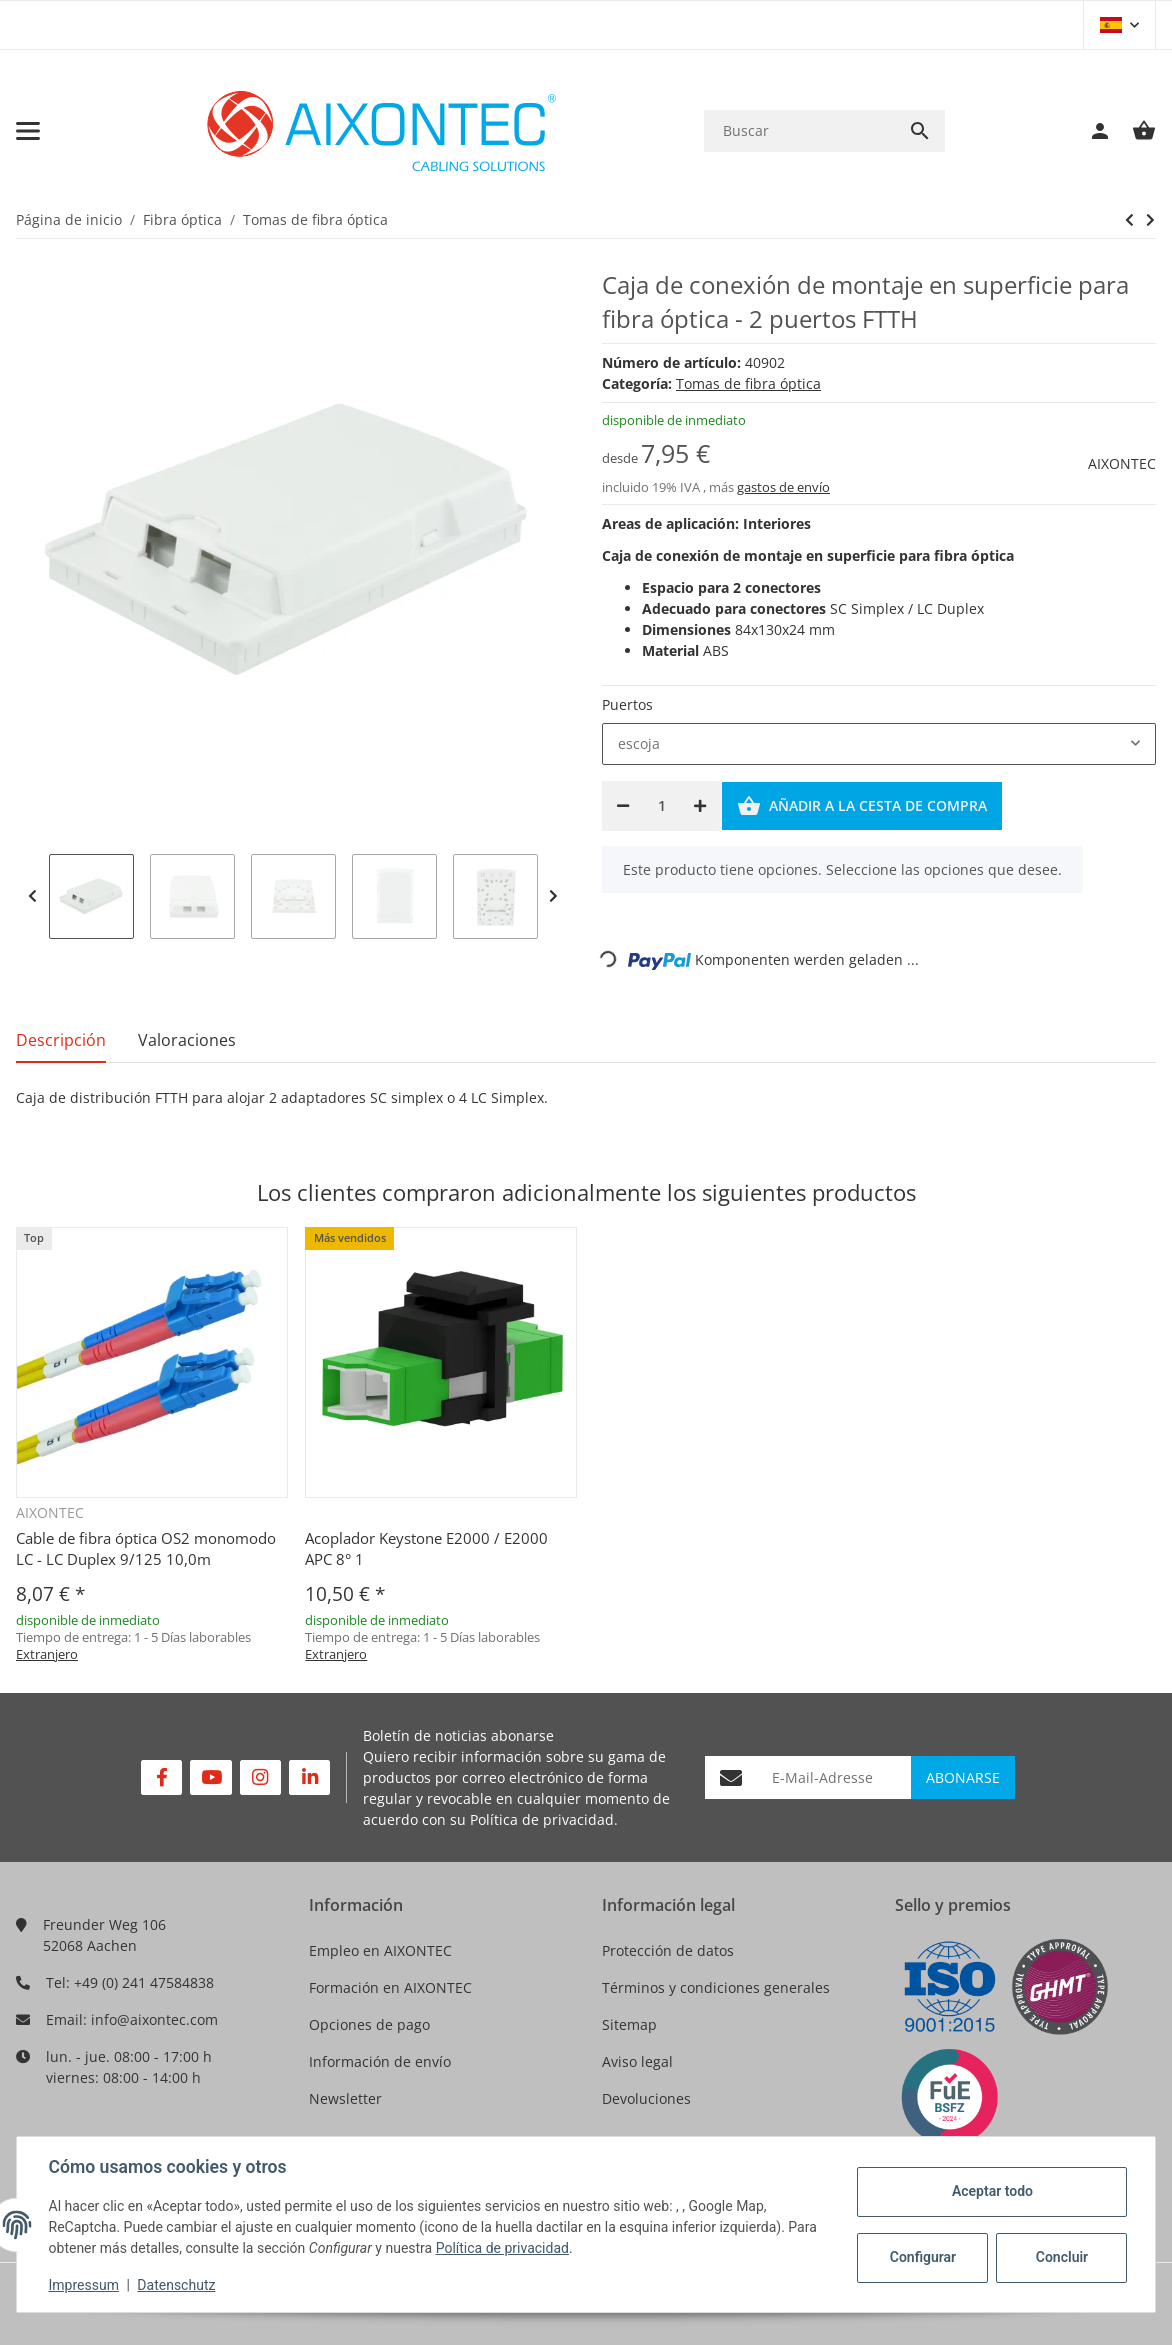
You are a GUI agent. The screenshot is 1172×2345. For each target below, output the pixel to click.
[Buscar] (799, 130)
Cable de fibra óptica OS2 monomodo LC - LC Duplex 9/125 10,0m (146, 1548)
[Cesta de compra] (1134, 131)
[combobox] (879, 744)
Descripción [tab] (61, 1040)
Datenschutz (177, 2285)
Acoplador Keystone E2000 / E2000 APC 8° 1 (426, 1548)
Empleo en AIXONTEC (380, 1950)
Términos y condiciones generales (716, 1987)
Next (553, 896)
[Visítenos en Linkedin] (309, 1777)
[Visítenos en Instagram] (260, 1777)
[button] (1119, 25)
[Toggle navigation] (28, 131)
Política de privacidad (542, 1819)
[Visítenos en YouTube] (210, 1777)
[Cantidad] (661, 806)
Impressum (84, 2285)
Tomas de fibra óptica (748, 383)
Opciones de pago (369, 2024)
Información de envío (380, 2061)
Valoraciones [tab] (187, 1040)
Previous (32, 896)
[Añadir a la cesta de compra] (862, 806)
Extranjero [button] (47, 1654)
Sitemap (629, 2024)
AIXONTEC (1122, 463)
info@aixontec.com (154, 2019)
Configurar (922, 2257)
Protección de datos (668, 1950)
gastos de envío (783, 487)
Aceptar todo (991, 2191)
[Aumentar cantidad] (700, 806)
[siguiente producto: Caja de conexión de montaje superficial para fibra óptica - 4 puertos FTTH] (1129, 220)
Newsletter (345, 2098)
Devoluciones (646, 2098)
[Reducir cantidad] (623, 806)
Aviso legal (637, 2061)
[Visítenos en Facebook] (161, 1777)
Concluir (1061, 2257)
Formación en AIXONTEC (390, 1987)
